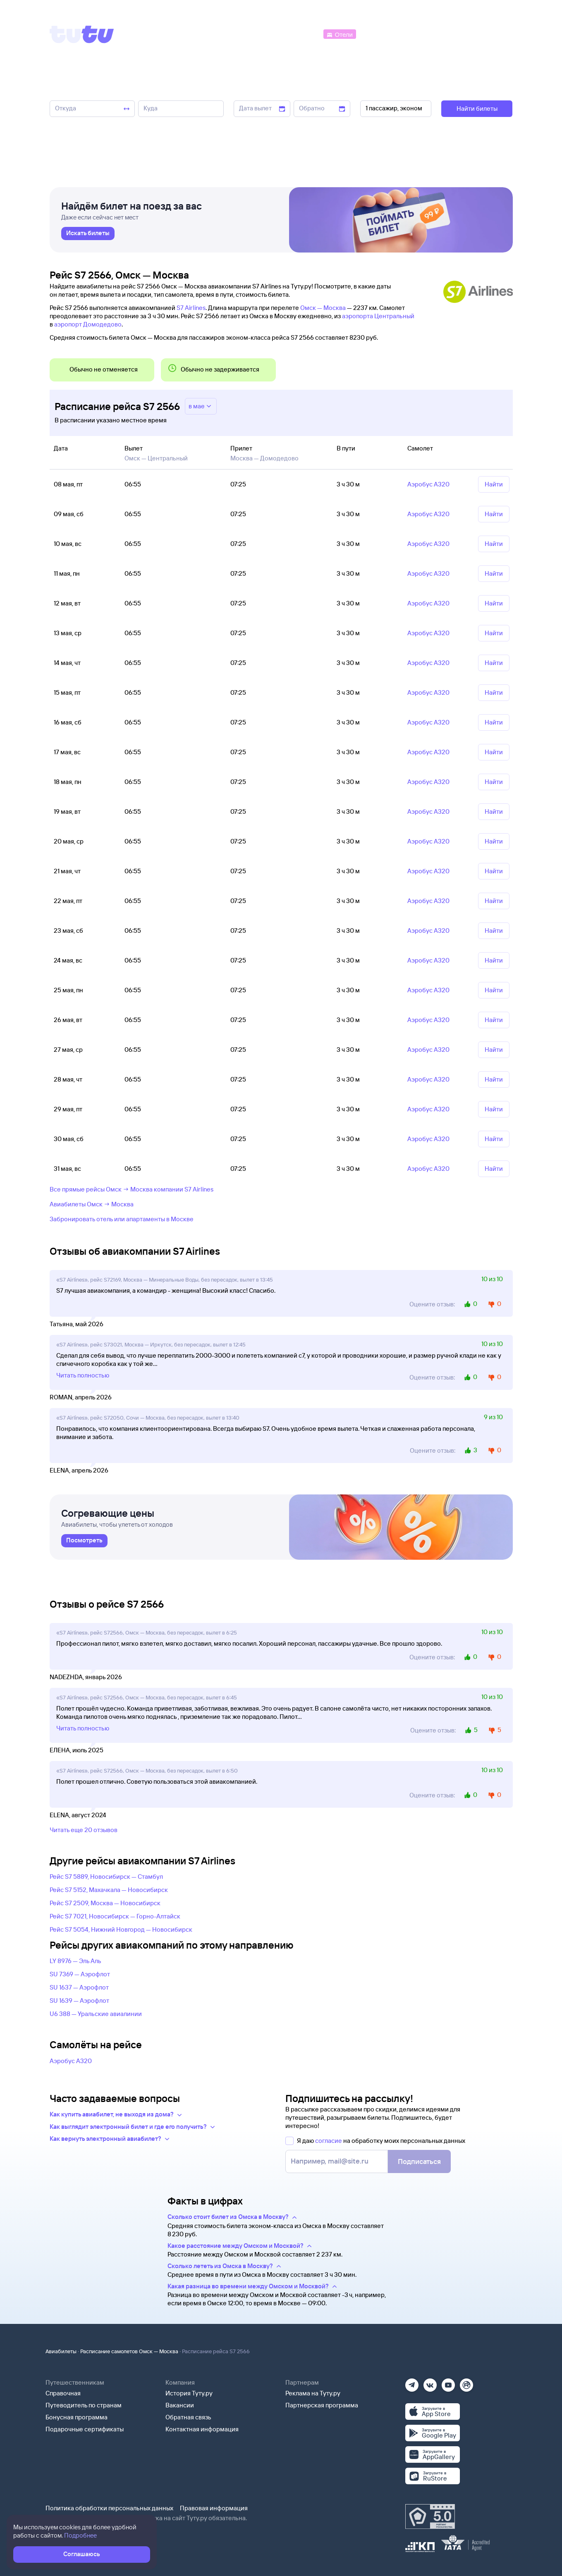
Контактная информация (202, 2429)
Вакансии (179, 2405)
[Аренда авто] (451, 33)
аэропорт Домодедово (88, 324)
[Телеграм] (412, 2382)
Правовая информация (214, 2508)
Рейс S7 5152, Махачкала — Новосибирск (109, 1890)
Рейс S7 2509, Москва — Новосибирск (105, 1903)
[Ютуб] (448, 2382)
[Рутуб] (466, 2382)
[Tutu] (82, 34)
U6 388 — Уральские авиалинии (96, 2014)
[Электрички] (378, 33)
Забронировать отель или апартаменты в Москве (122, 1219)
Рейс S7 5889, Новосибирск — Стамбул (106, 1876)
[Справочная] (495, 33)
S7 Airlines (191, 308)
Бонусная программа (76, 2417)
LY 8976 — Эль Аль (75, 1961)
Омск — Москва (323, 308)
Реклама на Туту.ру (312, 2393)
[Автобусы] (304, 33)
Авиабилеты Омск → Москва (92, 1204)
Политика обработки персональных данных (109, 2508)
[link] (88, 233)
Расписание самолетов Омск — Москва (129, 2351)
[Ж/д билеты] (260, 33)
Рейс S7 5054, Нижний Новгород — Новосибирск (121, 1929)
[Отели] (339, 33)
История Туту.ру (189, 2393)
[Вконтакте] (430, 2382)
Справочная (63, 2393)
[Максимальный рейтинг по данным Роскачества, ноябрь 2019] (430, 2516)
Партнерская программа (321, 2405)
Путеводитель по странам (83, 2405)
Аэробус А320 (71, 2061)
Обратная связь (188, 2417)
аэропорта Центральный (378, 316)
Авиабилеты (61, 2351)
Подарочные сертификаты (84, 2429)
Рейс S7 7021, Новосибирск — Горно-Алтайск (115, 1916)
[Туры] (414, 33)
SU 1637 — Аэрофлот (79, 1987)
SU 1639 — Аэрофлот (79, 2000)
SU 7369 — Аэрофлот (80, 1974)
